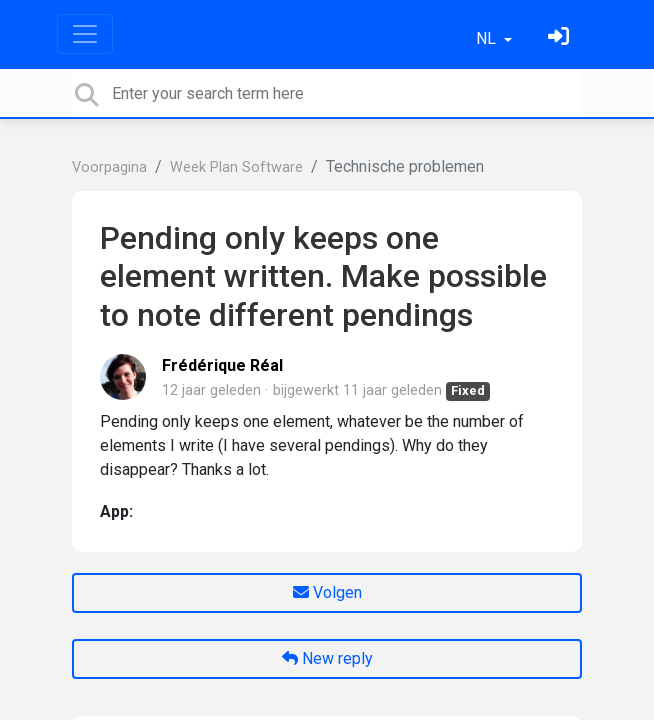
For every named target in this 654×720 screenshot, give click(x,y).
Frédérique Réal (222, 365)
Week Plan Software (236, 167)
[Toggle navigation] (85, 34)
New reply (327, 658)
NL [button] (488, 38)
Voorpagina (109, 167)
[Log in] (561, 38)
